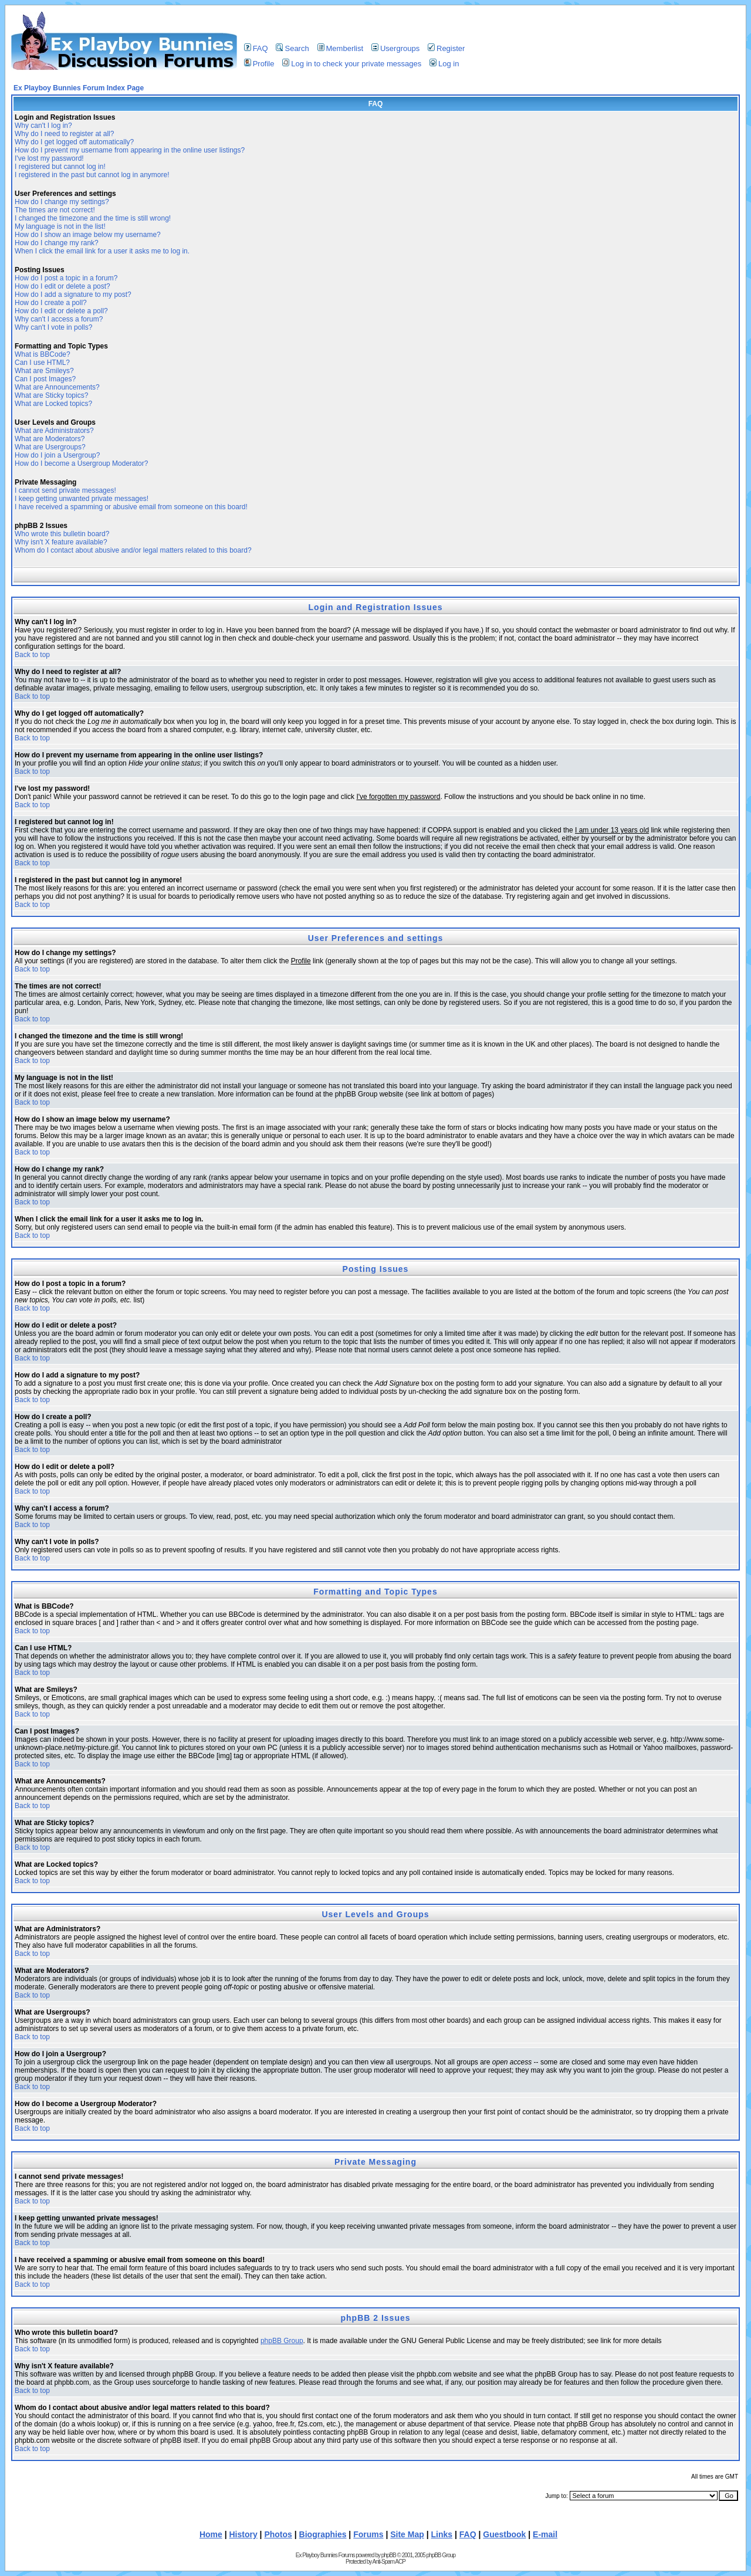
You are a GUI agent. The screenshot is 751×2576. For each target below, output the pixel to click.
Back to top (32, 655)
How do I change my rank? (57, 243)
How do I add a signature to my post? (73, 294)
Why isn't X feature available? (61, 542)
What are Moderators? (49, 439)
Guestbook (504, 2534)
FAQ (256, 48)
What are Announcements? (57, 387)
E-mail (545, 2534)
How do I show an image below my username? (88, 235)
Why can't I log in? (43, 125)
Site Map (407, 2534)
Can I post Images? (45, 379)
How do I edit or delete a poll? (61, 311)
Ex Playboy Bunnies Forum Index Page (78, 88)
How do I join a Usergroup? (57, 455)
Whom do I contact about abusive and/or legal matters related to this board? (133, 550)
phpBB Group (282, 2341)
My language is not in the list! (60, 226)
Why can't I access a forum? (59, 319)
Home (210, 2534)
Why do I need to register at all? (64, 134)
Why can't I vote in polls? (53, 327)
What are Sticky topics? (51, 395)
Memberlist (340, 48)
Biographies (323, 2534)
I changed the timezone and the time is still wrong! (93, 218)
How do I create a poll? (51, 303)
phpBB (388, 2555)
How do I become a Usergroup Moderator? (81, 463)
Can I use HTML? (42, 362)
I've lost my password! (49, 158)
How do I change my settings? (62, 202)
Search (292, 48)
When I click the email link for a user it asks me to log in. (102, 251)
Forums (368, 2534)
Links (442, 2534)
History (243, 2534)
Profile (259, 63)
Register (446, 48)
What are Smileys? (44, 371)
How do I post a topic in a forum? (66, 278)
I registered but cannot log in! (60, 167)
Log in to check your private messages (351, 63)
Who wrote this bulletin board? (62, 534)
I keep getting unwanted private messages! (81, 499)
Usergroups (395, 48)
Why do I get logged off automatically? (74, 142)
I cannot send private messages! (65, 490)
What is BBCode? (42, 354)
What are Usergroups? (50, 447)
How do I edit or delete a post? (62, 286)
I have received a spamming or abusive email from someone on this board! (131, 507)
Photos (278, 2534)
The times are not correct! (55, 210)
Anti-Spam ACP (388, 2561)
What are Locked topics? (53, 404)
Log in (444, 63)
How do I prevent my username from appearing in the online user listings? (130, 150)
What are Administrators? (54, 430)
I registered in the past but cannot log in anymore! (92, 175)
